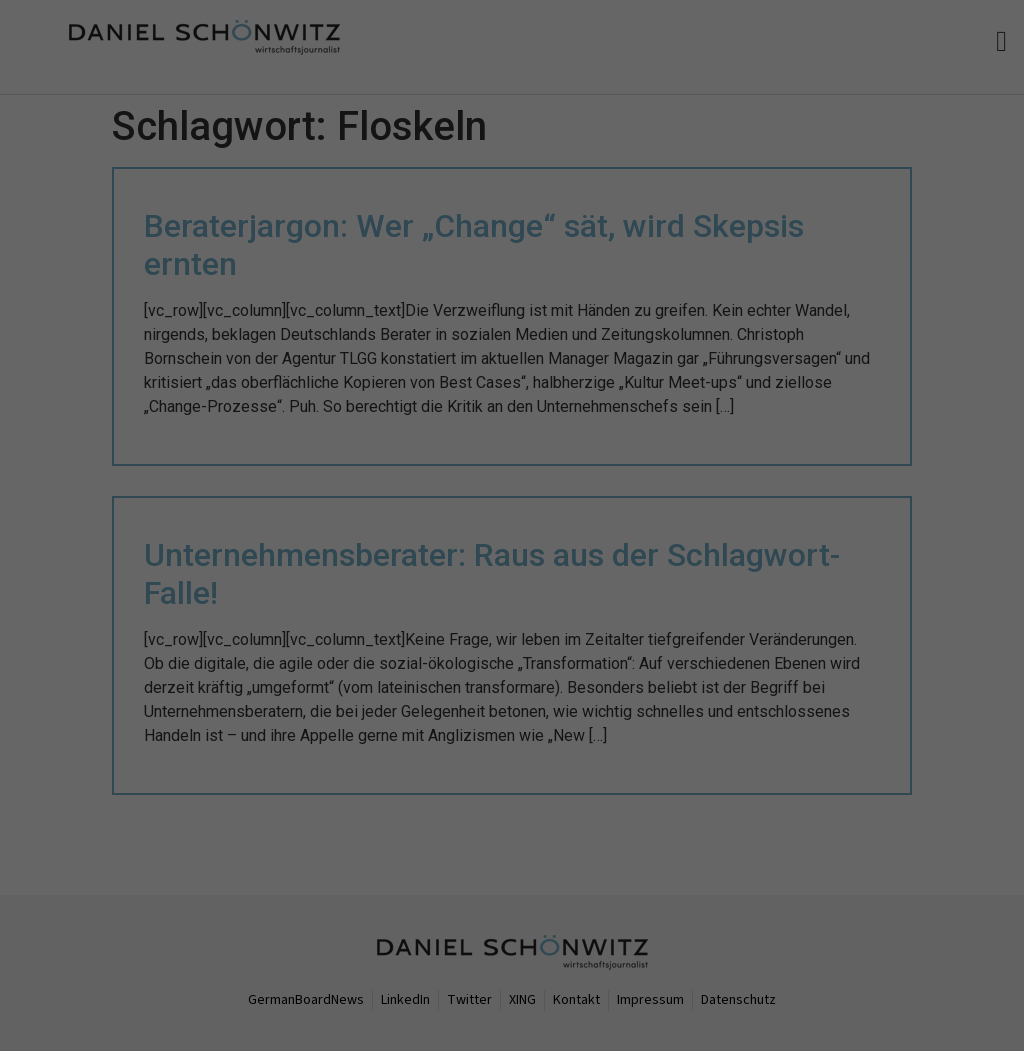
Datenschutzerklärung (222, 982)
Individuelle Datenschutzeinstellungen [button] (913, 961)
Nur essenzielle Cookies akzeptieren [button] (186, 1023)
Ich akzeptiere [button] (895, 893)
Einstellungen (595, 982)
